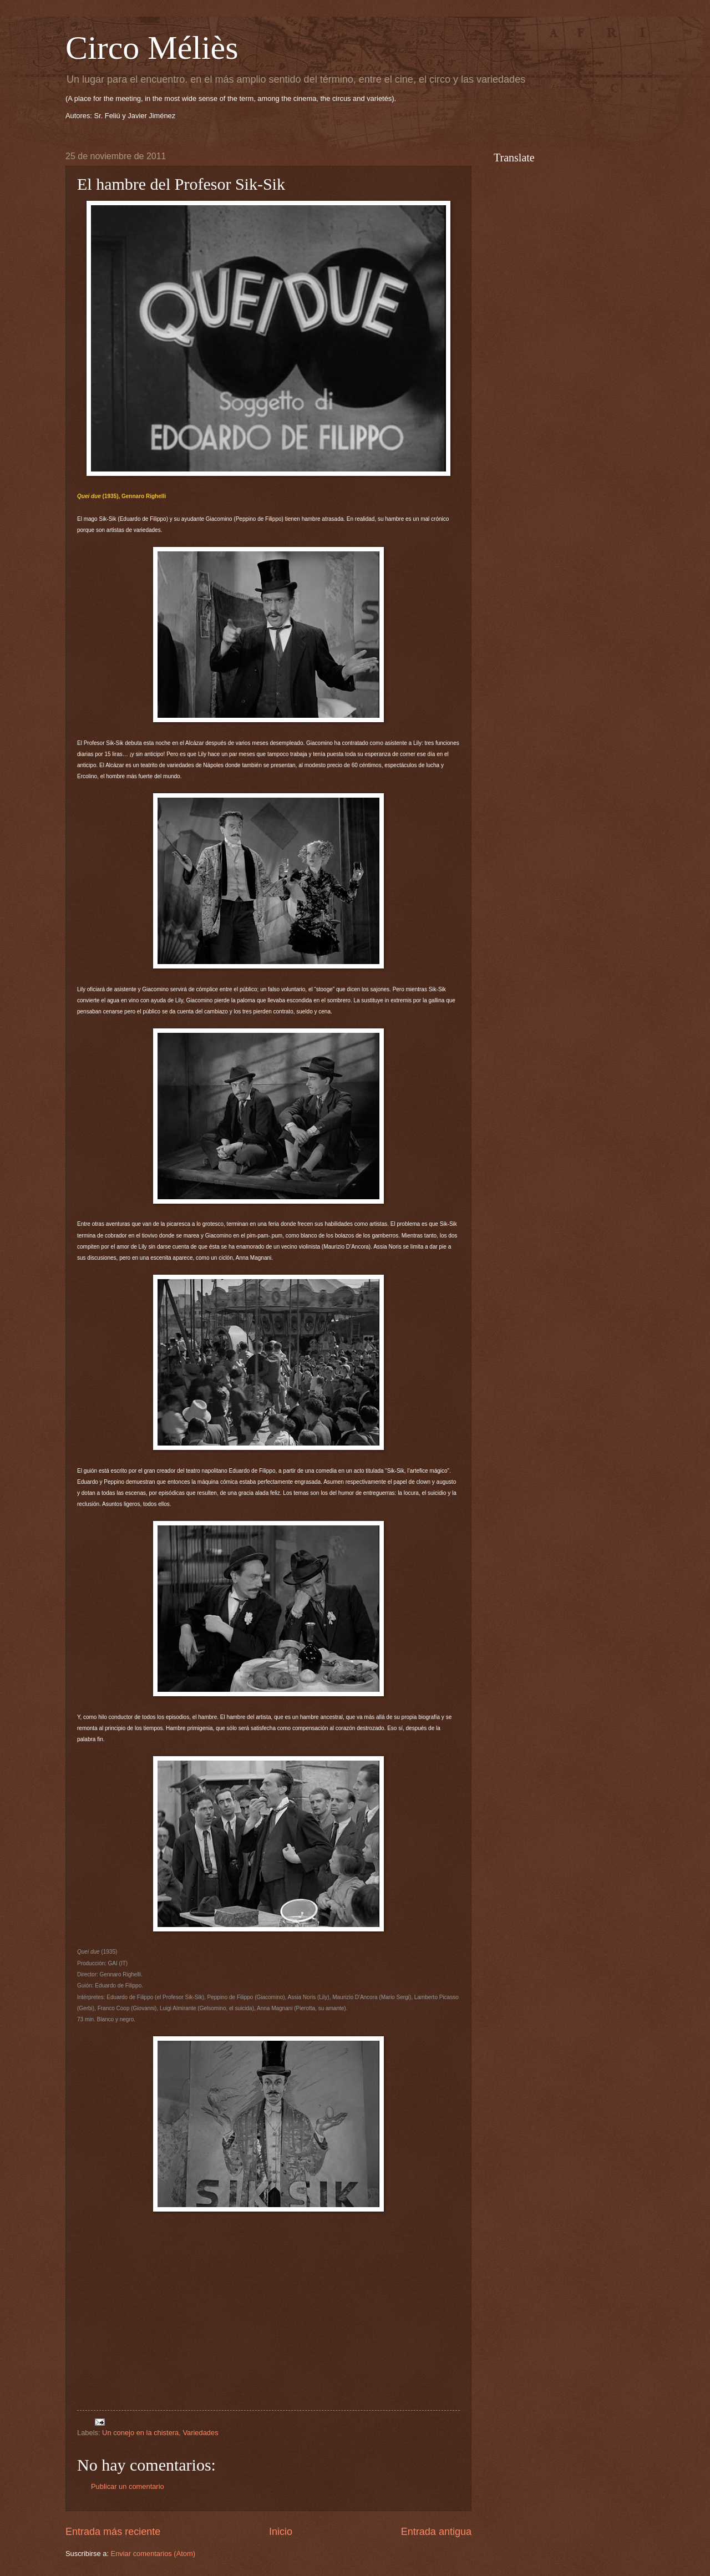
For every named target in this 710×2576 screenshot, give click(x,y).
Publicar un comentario (127, 2486)
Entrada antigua (436, 2531)
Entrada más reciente (112, 2531)
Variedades (200, 2432)
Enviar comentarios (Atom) (153, 2553)
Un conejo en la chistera (140, 2432)
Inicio (280, 2531)
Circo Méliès (152, 47)
